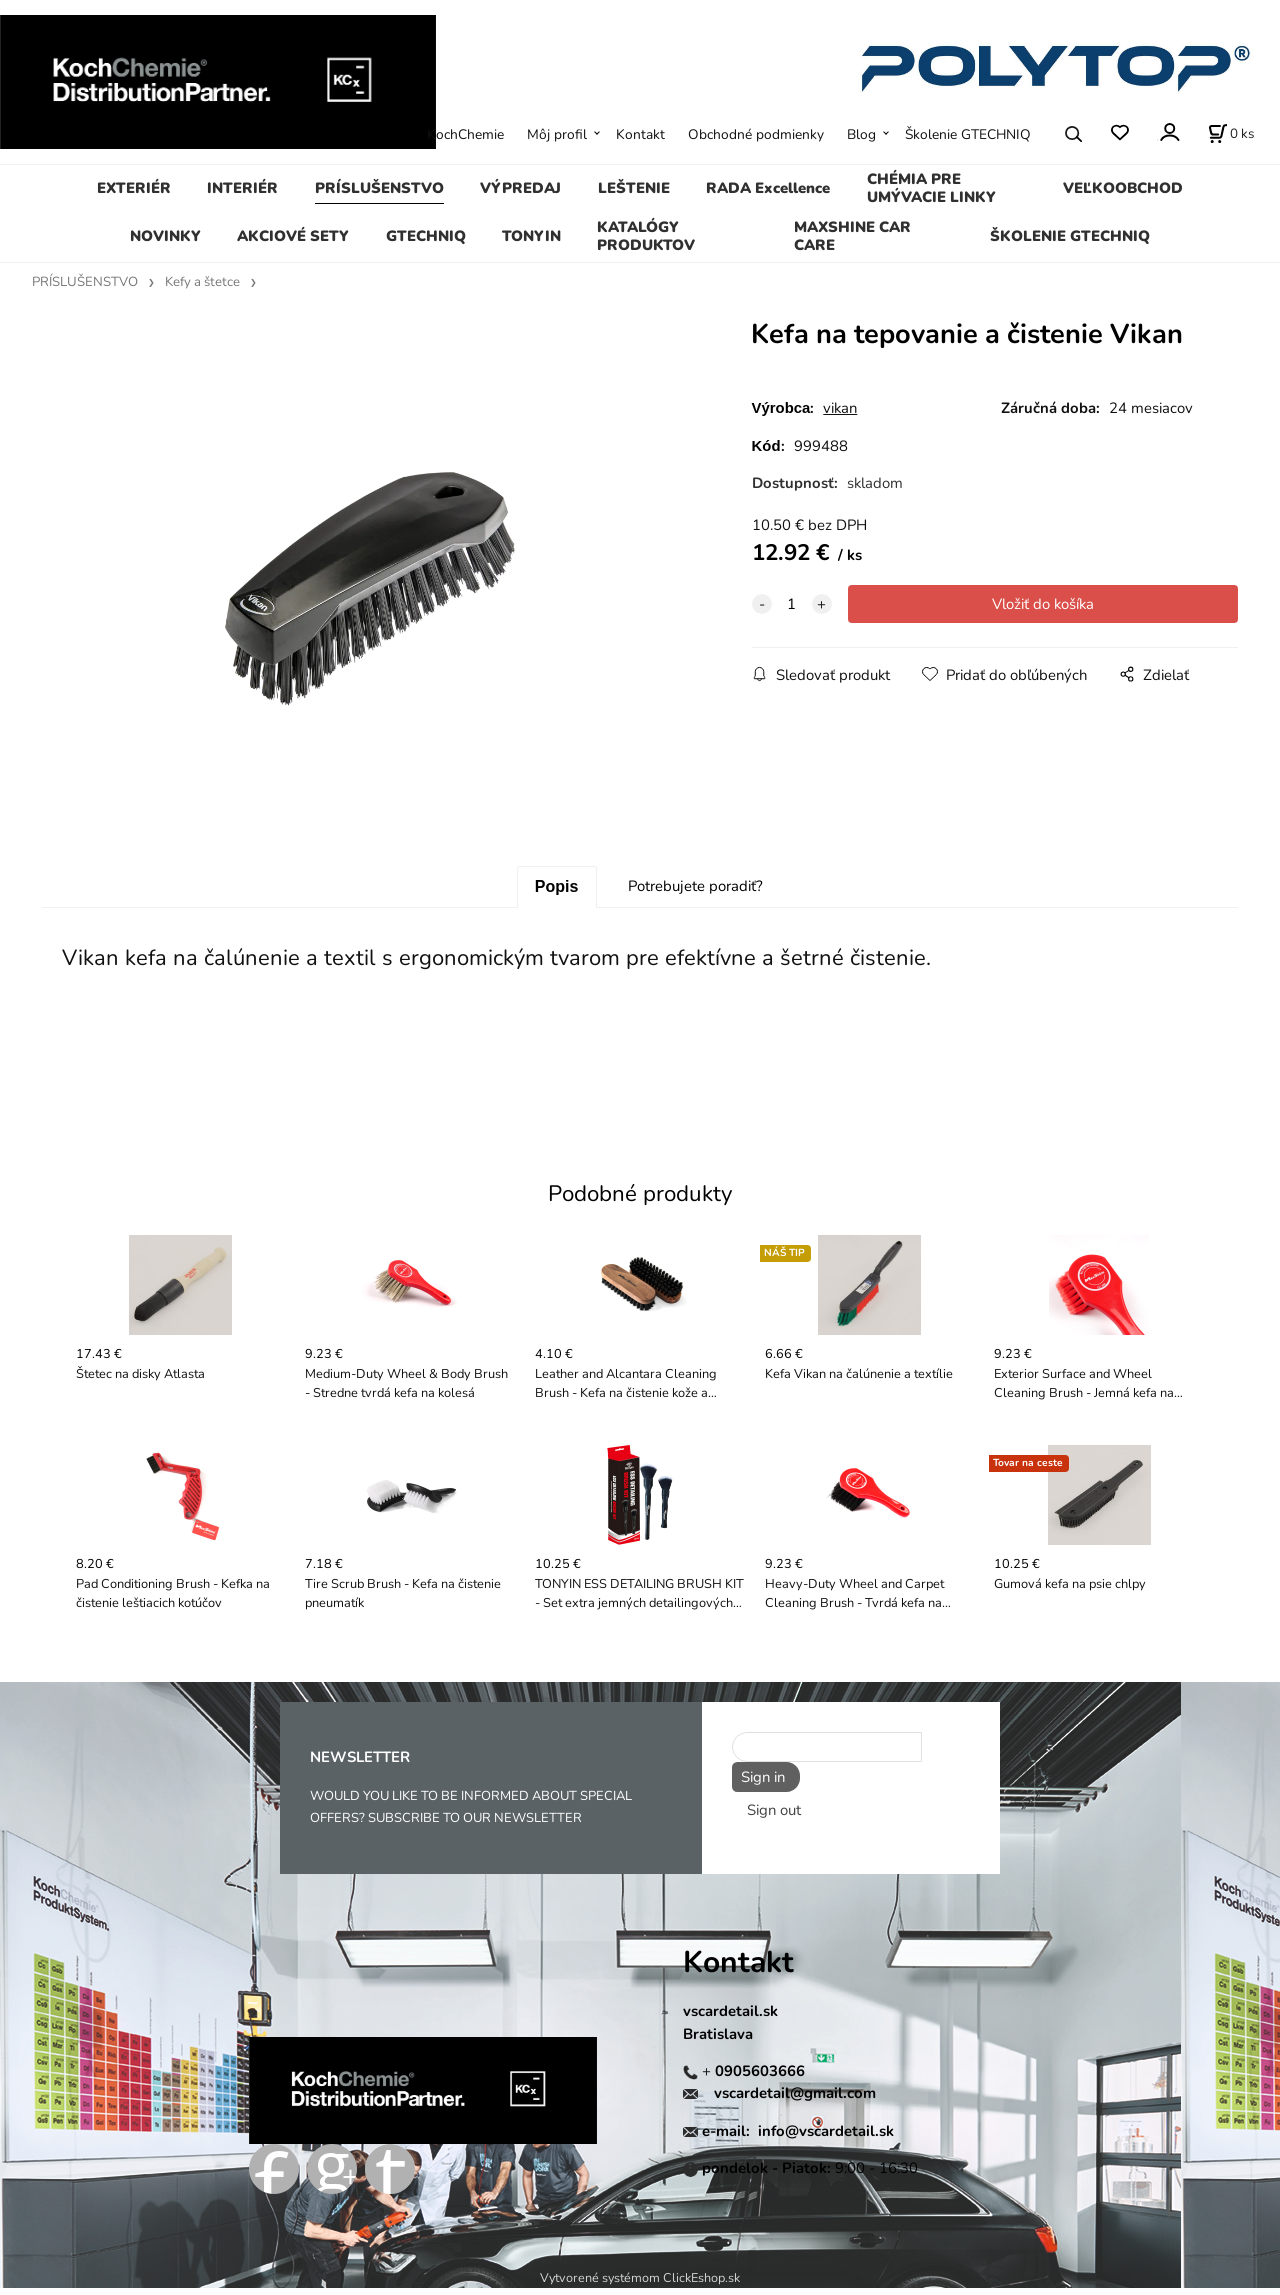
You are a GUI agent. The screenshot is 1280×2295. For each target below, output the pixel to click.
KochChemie (465, 134)
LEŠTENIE (634, 188)
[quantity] (792, 604)
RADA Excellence (768, 188)
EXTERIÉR (134, 188)
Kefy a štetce (202, 282)
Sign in (759, 1784)
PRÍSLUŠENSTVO (379, 188)
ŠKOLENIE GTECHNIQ (1070, 236)
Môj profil (557, 134)
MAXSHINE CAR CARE (852, 236)
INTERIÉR (242, 188)
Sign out (774, 1813)
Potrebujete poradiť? (695, 893)
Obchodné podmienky (756, 134)
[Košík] (1231, 134)
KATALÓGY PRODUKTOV (646, 236)
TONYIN (531, 236)
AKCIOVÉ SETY (293, 236)
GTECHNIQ (426, 236)
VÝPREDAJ (520, 188)
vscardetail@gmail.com (795, 2100)
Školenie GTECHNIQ (968, 134)
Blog (861, 134)
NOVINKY (165, 236)
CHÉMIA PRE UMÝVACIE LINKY (931, 188)
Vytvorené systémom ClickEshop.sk (640, 2284)
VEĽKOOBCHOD (1123, 188)
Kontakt (640, 134)
